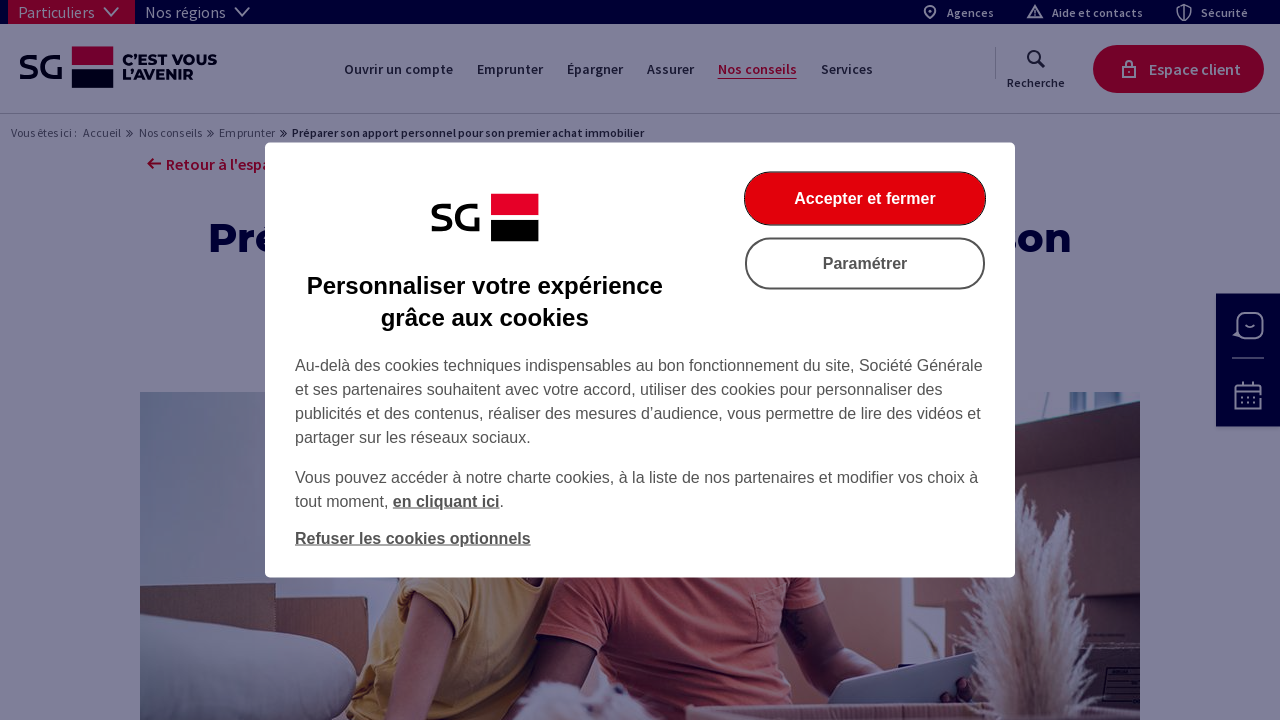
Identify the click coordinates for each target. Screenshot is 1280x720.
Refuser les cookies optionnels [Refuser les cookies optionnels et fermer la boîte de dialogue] (413, 538)
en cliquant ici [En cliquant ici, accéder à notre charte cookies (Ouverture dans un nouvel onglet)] (446, 501)
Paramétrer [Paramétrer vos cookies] (865, 263)
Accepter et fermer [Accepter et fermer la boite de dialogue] (864, 198)
